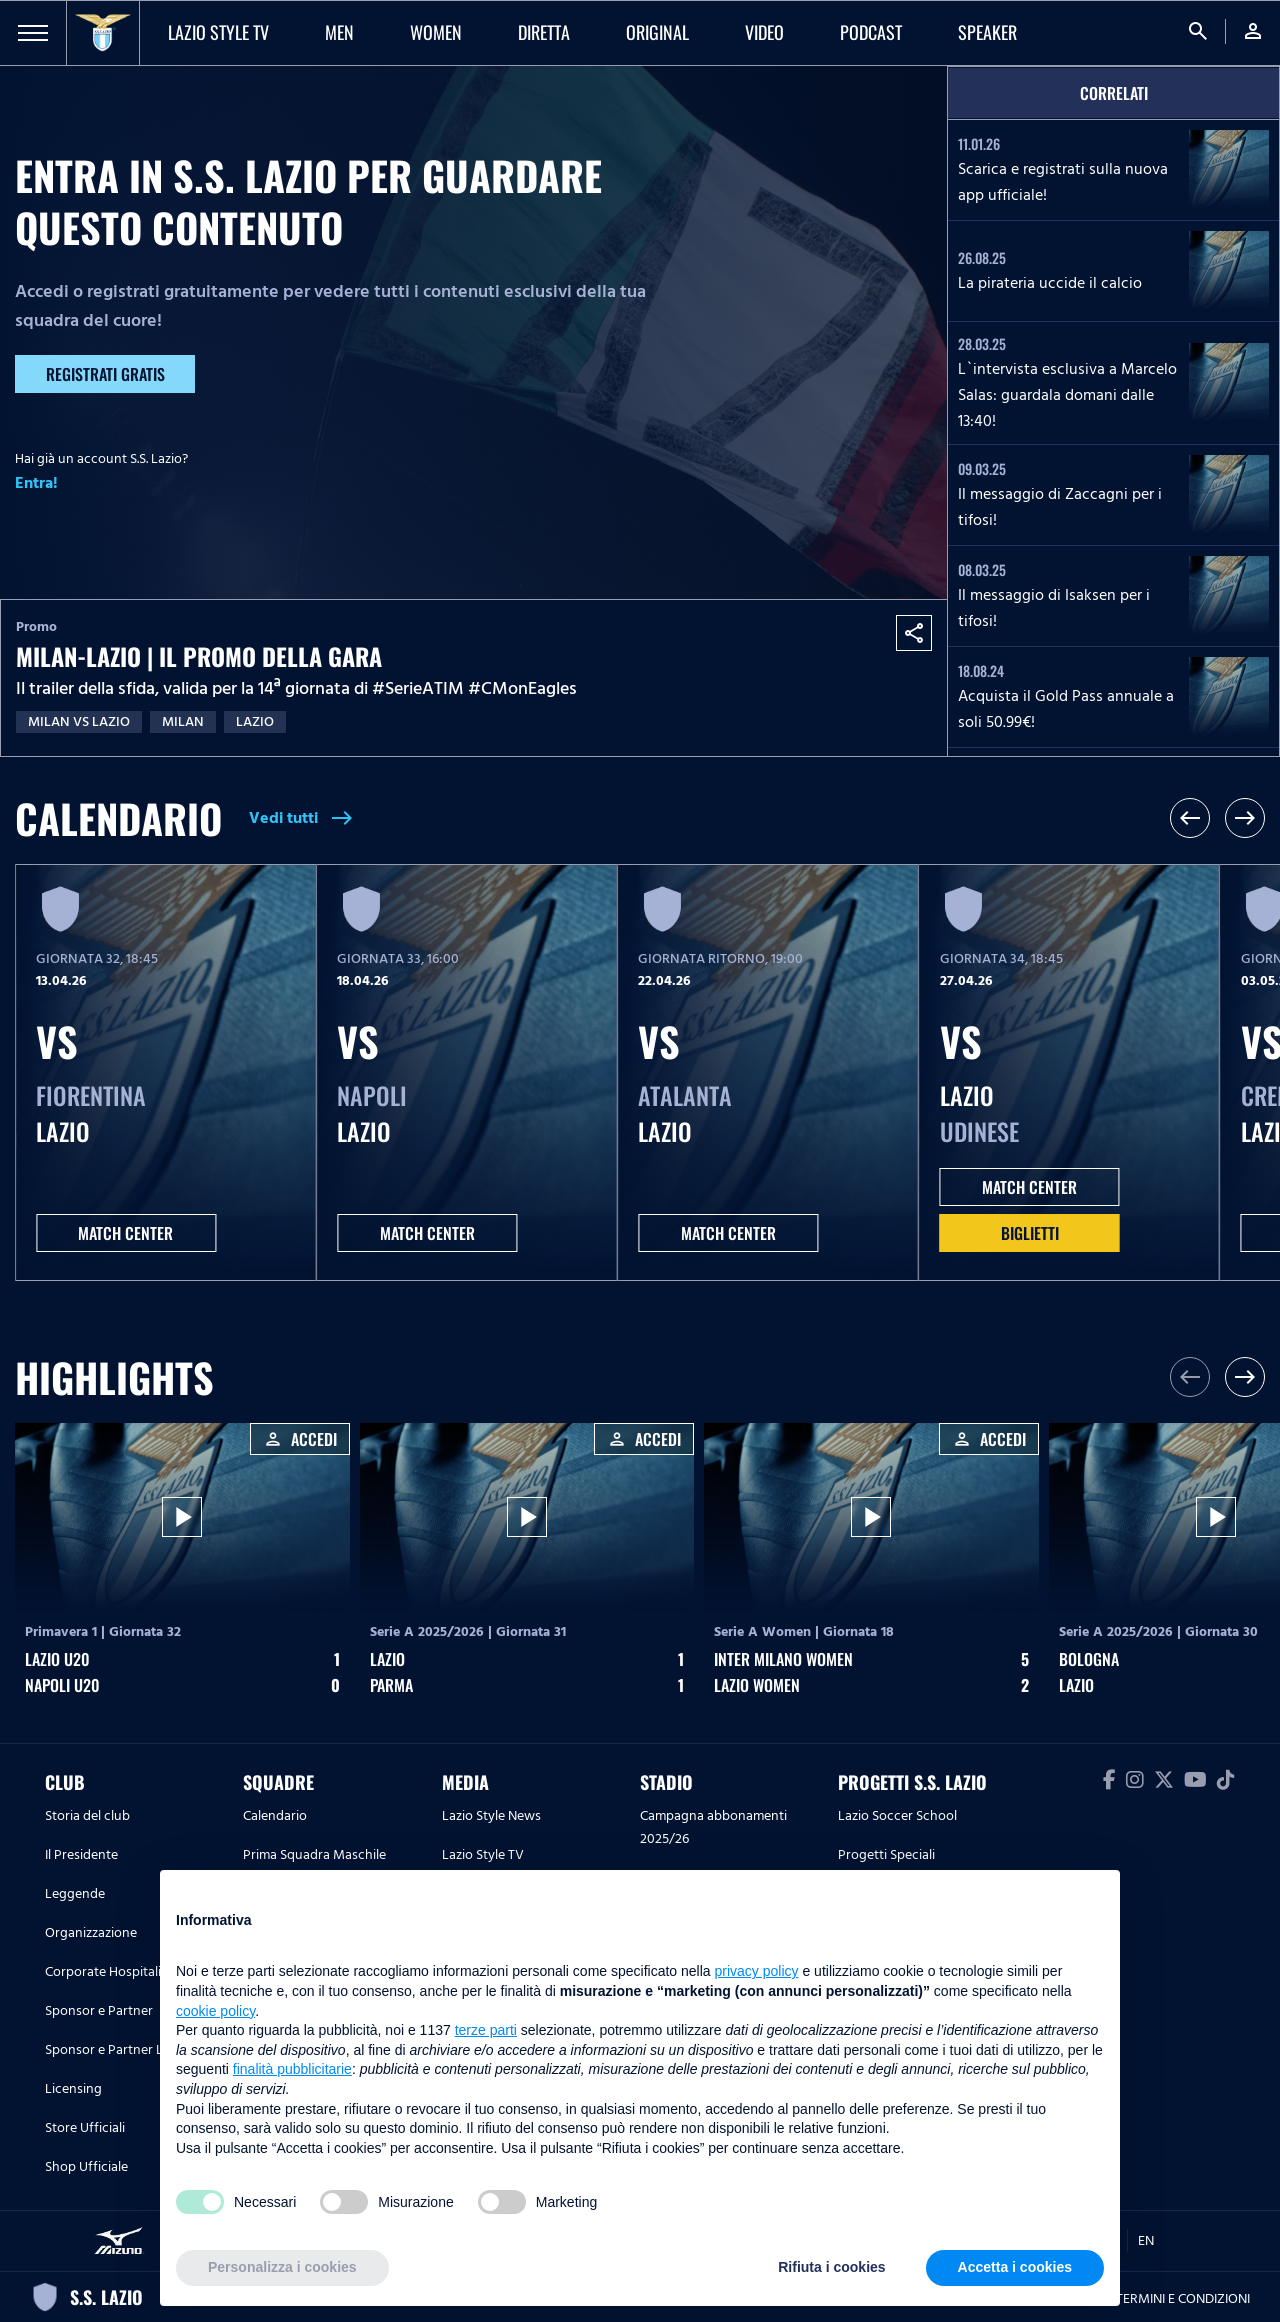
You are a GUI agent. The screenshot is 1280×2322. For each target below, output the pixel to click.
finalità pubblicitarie (292, 2069)
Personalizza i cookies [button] (282, 2267)
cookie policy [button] (215, 2011)
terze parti (486, 2030)
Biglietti (1030, 1233)
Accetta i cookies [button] (1015, 2267)
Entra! (36, 483)
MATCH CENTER (125, 1233)
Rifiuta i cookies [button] (831, 2267)
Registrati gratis (105, 374)
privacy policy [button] (757, 1971)
